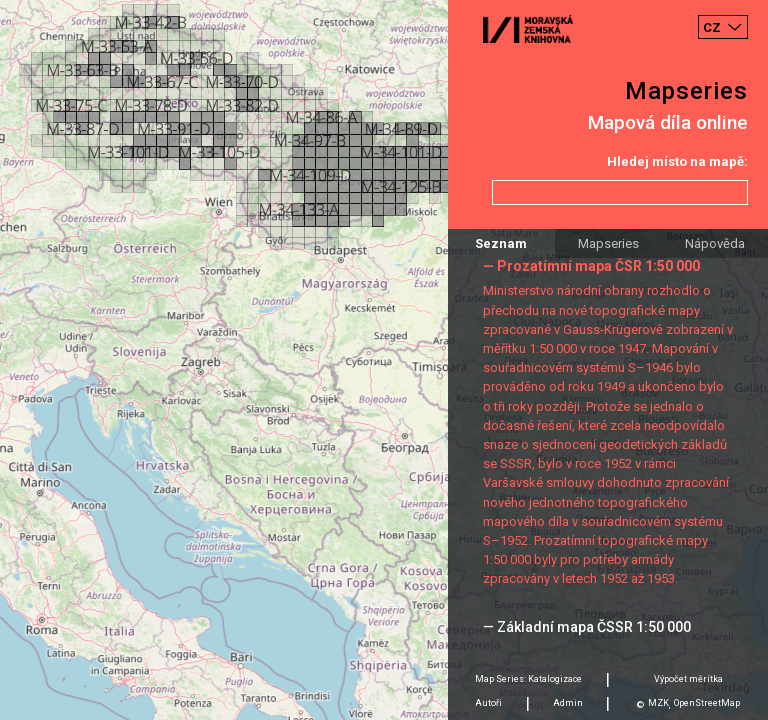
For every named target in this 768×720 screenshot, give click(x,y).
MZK (658, 703)
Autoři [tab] (488, 703)
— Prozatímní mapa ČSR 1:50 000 (591, 266)
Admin (568, 703)
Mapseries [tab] (608, 243)
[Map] (384, 360)
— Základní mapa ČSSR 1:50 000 (587, 627)
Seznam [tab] (501, 243)
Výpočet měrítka (688, 679)
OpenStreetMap (707, 703)
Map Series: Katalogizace (528, 679)
